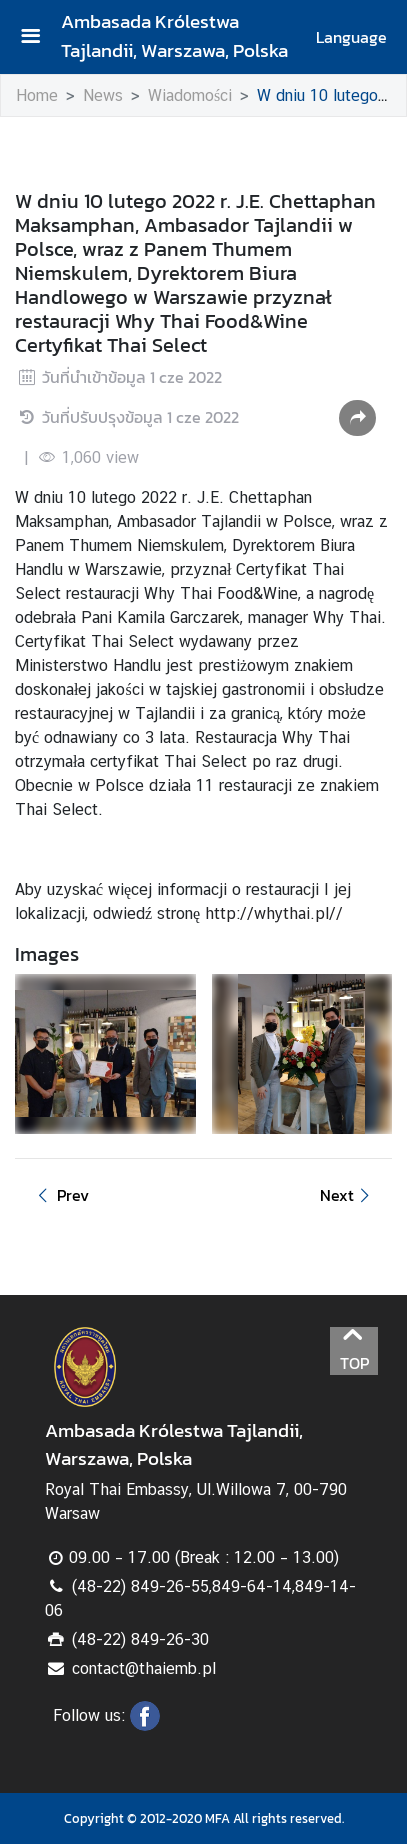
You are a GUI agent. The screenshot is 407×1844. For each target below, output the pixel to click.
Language (351, 37)
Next (348, 1195)
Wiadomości (190, 95)
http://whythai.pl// (274, 913)
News (103, 95)
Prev (60, 1195)
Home (37, 95)
